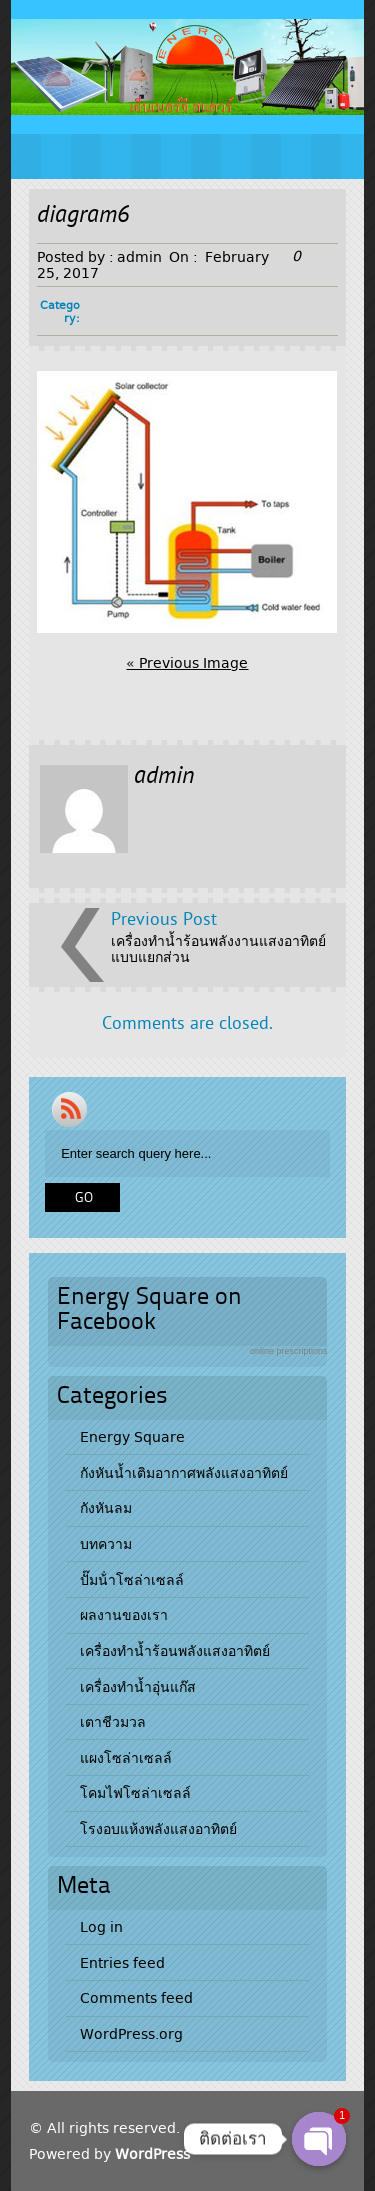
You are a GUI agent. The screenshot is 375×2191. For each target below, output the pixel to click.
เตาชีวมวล (113, 1722)
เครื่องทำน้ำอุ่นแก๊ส (138, 1687)
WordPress (152, 2154)
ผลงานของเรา (124, 1615)
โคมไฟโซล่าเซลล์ (135, 1793)
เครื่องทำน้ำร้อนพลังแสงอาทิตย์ (175, 1651)
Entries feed (122, 1963)
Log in (101, 1927)
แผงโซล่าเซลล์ (126, 1758)
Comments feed (136, 1998)
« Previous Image (187, 663)
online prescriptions (289, 1351)
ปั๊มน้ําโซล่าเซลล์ (132, 1580)
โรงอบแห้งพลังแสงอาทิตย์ (158, 1829)
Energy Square (132, 1437)
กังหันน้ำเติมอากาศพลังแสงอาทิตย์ (184, 1473)
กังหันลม (106, 1508)
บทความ (106, 1544)
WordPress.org (131, 2034)
